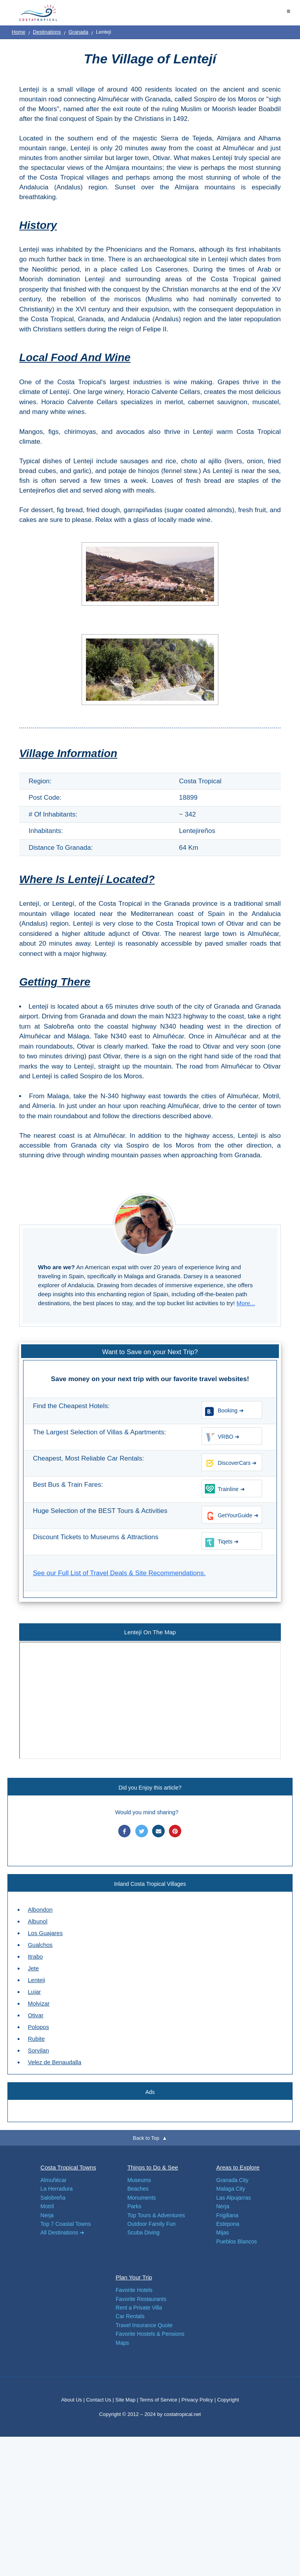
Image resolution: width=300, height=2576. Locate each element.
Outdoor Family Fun (151, 2224)
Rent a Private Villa (139, 2307)
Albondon (40, 1909)
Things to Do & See (152, 2167)
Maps (122, 2343)
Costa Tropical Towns (68, 2167)
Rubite (36, 2038)
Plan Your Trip (134, 2277)
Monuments (141, 2198)
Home (18, 32)
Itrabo (35, 1956)
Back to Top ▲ (150, 2138)
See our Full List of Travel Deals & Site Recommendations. (119, 1573)
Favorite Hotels (134, 2290)
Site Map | (127, 2400)
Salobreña (53, 2198)
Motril (47, 2206)
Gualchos (40, 1944)
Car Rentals (130, 2316)
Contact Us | (100, 2400)
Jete (33, 1968)
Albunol (37, 1921)
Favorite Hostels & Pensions (150, 2334)
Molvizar (39, 2003)
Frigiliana (227, 2215)
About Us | (73, 2400)
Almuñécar (54, 2180)
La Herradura (57, 2189)
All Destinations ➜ (62, 2232)
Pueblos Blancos (236, 2241)
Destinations (47, 32)
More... (245, 1303)
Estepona (227, 2224)
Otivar (35, 2015)
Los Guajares (45, 1933)
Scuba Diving (143, 2232)
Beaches (137, 2189)
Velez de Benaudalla (54, 2062)
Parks (134, 2206)
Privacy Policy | (198, 2400)
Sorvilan (38, 2050)
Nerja (47, 2215)
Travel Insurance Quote (144, 2325)
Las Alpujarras (233, 2198)
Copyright (228, 2400)
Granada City (232, 2180)
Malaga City (230, 2189)
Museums (139, 2180)
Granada (78, 32)
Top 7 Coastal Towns (66, 2224)
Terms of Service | (159, 2400)
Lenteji (36, 1980)
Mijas (222, 2232)
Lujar (34, 1991)
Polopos (38, 2027)
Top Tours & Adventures (156, 2215)
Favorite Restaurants (141, 2299)
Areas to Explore (238, 2167)
